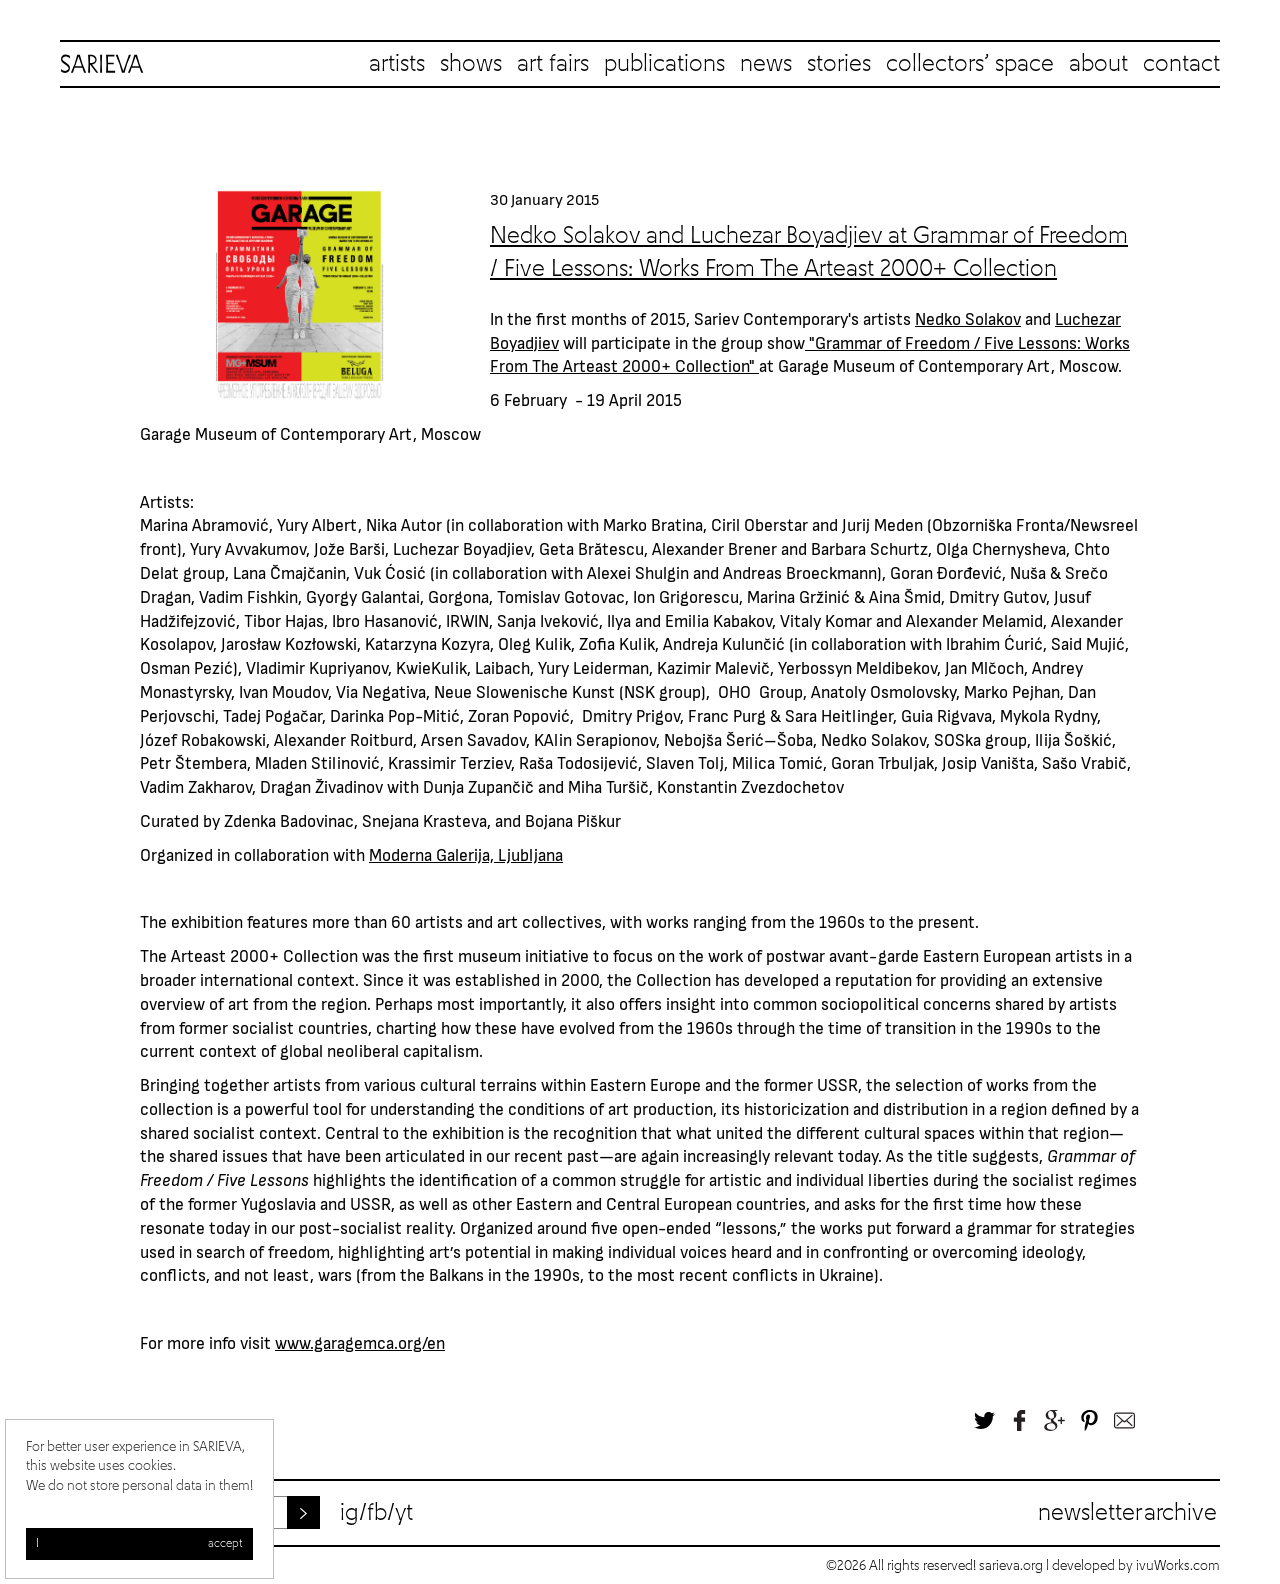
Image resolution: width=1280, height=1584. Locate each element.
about (1098, 64)
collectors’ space (970, 64)
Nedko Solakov (968, 318)
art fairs (553, 64)
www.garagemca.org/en (360, 1342)
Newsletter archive (1127, 1513)
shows (471, 64)
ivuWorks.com (1178, 1566)
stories (839, 64)
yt (404, 1513)
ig (349, 1513)
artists (397, 64)
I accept (139, 1544)
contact (1181, 64)
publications (664, 64)
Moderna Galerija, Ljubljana (466, 854)
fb (377, 1513)
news (766, 64)
